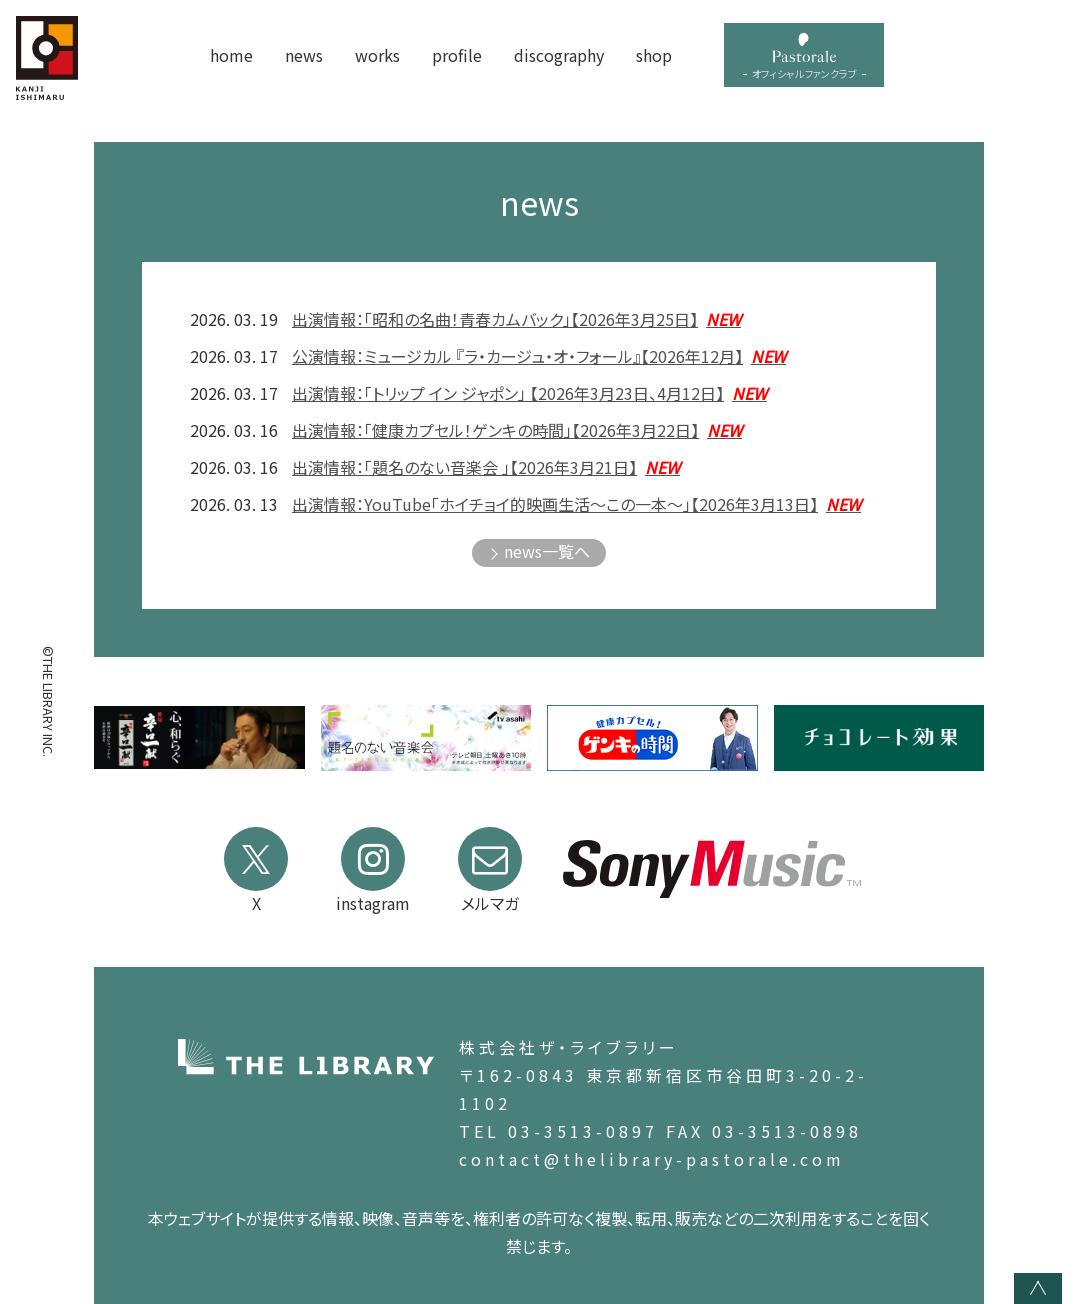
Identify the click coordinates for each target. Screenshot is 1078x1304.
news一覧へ (547, 551)
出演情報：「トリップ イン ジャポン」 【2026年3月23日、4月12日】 (529, 393)
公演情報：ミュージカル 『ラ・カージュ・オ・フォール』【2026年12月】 (539, 356)
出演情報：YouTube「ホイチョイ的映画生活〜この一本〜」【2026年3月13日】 (576, 504)
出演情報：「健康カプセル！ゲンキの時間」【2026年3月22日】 (517, 430)
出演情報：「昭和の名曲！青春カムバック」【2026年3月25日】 (516, 319)
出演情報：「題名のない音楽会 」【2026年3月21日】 (486, 467)
